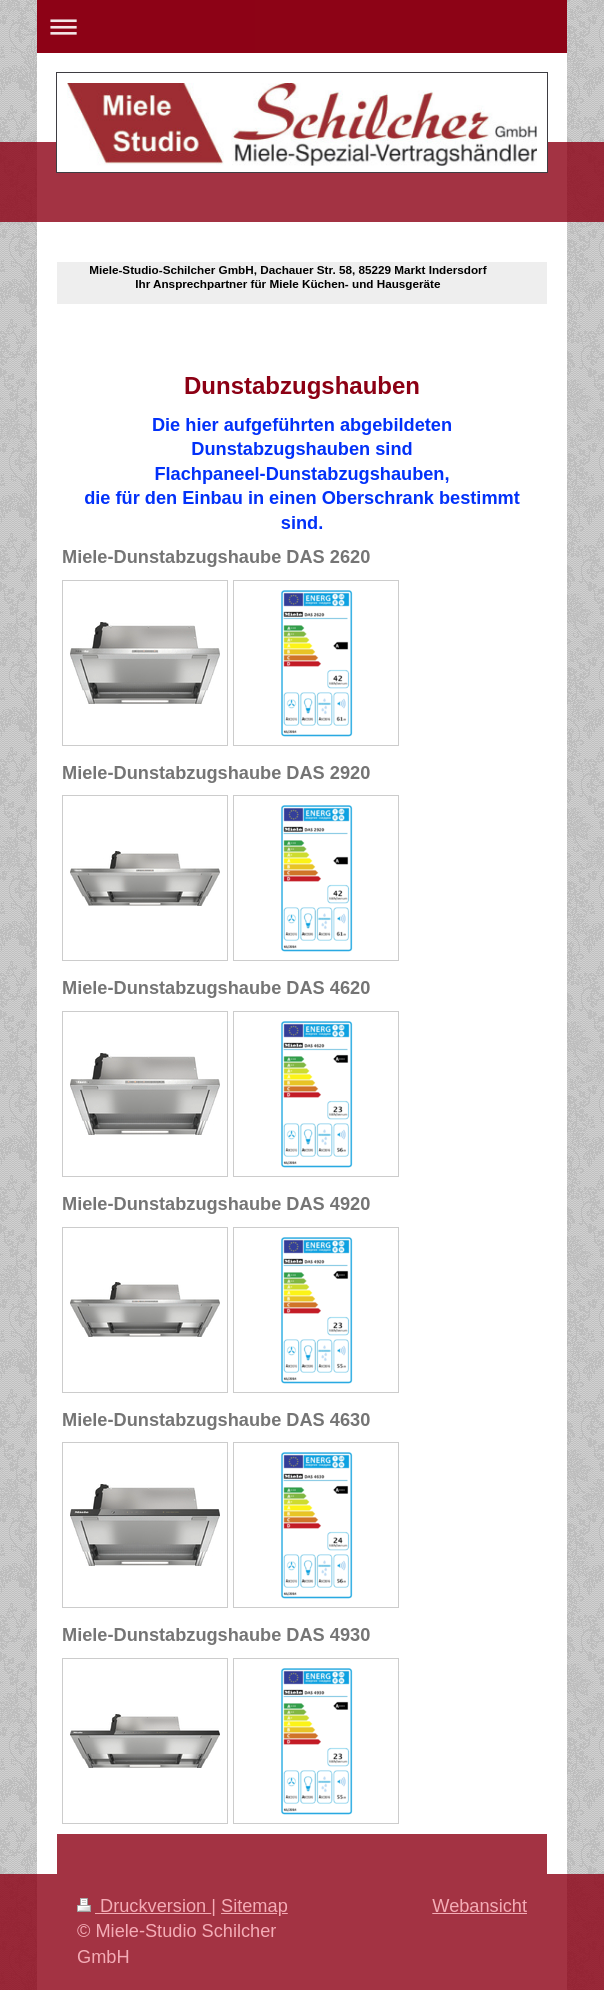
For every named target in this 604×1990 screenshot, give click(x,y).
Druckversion (144, 1906)
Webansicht (479, 1906)
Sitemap (254, 1906)
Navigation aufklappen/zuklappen (302, 26)
